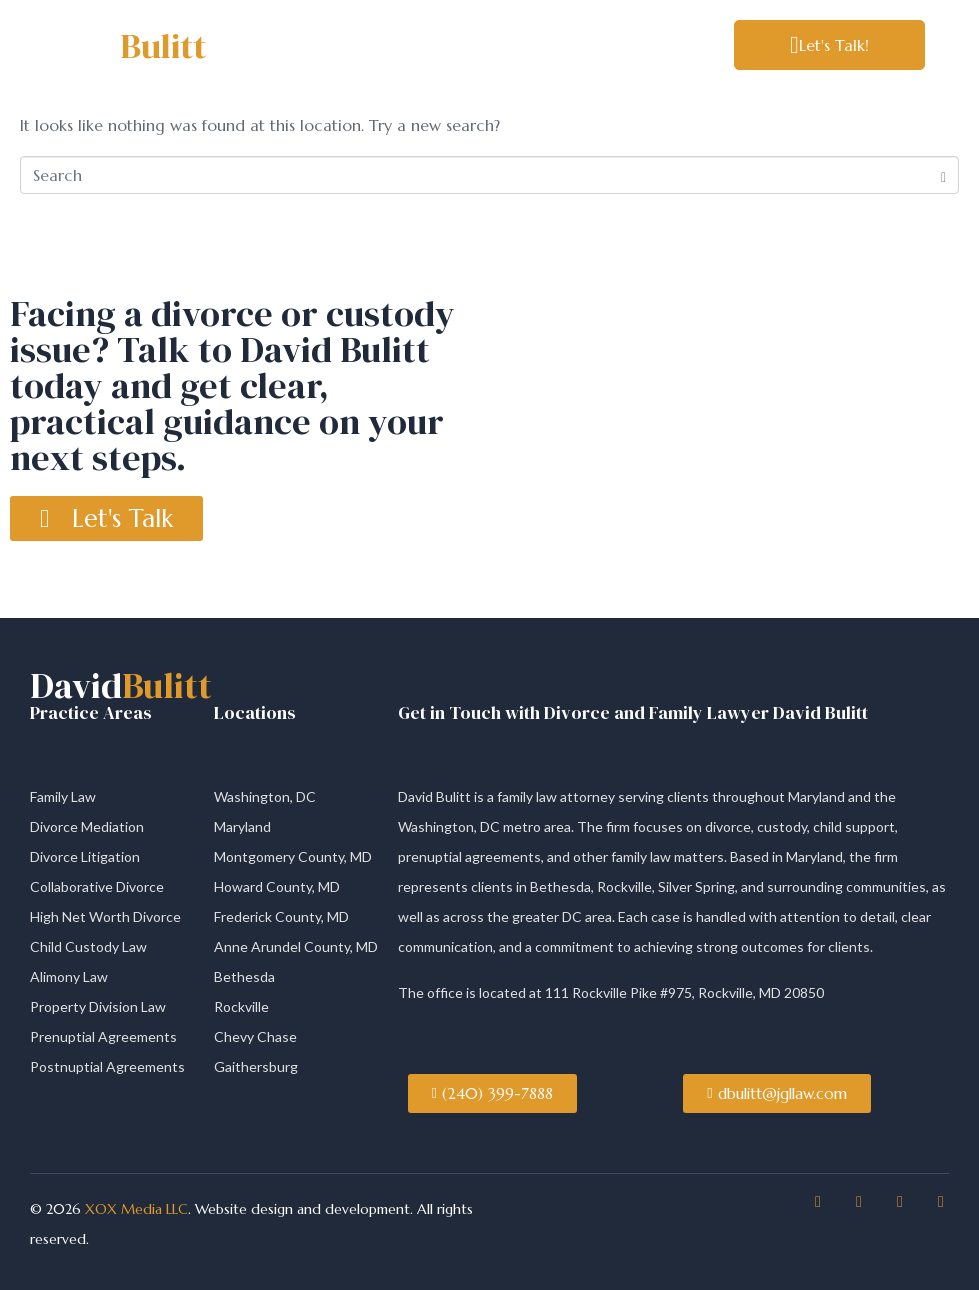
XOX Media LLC (134, 1209)
